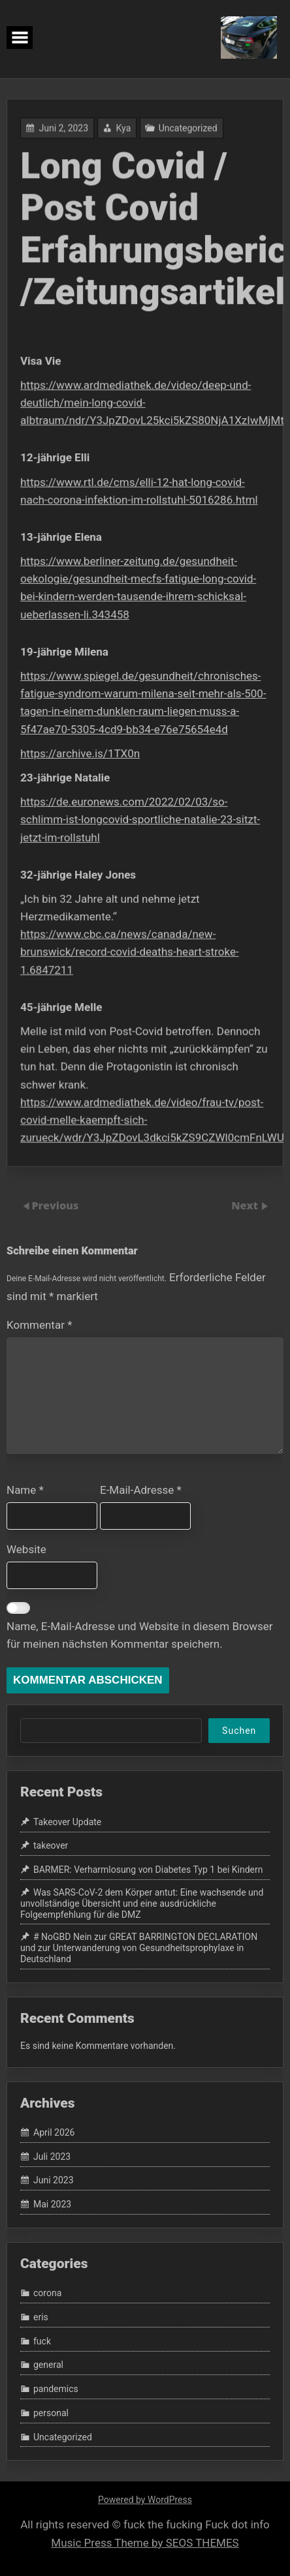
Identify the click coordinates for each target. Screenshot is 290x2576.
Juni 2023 (53, 2180)
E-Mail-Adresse (141, 1489)
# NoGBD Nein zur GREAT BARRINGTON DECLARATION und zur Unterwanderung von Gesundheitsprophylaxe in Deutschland (138, 1948)
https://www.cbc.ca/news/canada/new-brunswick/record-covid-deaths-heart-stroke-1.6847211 (130, 945)
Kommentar (39, 1324)
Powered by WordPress (145, 2499)
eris (40, 2317)
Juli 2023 (52, 2156)
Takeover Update (67, 1822)
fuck (42, 2341)
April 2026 (54, 2132)
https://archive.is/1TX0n (81, 751)
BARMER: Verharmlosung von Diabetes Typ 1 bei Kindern (148, 1869)
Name (25, 1489)
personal (51, 2413)
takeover (50, 1846)
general (48, 2365)
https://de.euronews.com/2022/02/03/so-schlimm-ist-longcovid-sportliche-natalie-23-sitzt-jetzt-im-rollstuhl (140, 816)
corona (47, 2293)
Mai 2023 (52, 2204)
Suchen (239, 1730)
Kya (123, 138)
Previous (54, 1205)
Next (246, 1205)
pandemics (55, 2389)
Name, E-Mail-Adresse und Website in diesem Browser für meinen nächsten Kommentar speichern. (140, 1635)
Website (26, 1549)
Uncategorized (187, 138)
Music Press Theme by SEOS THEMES (144, 2542)
